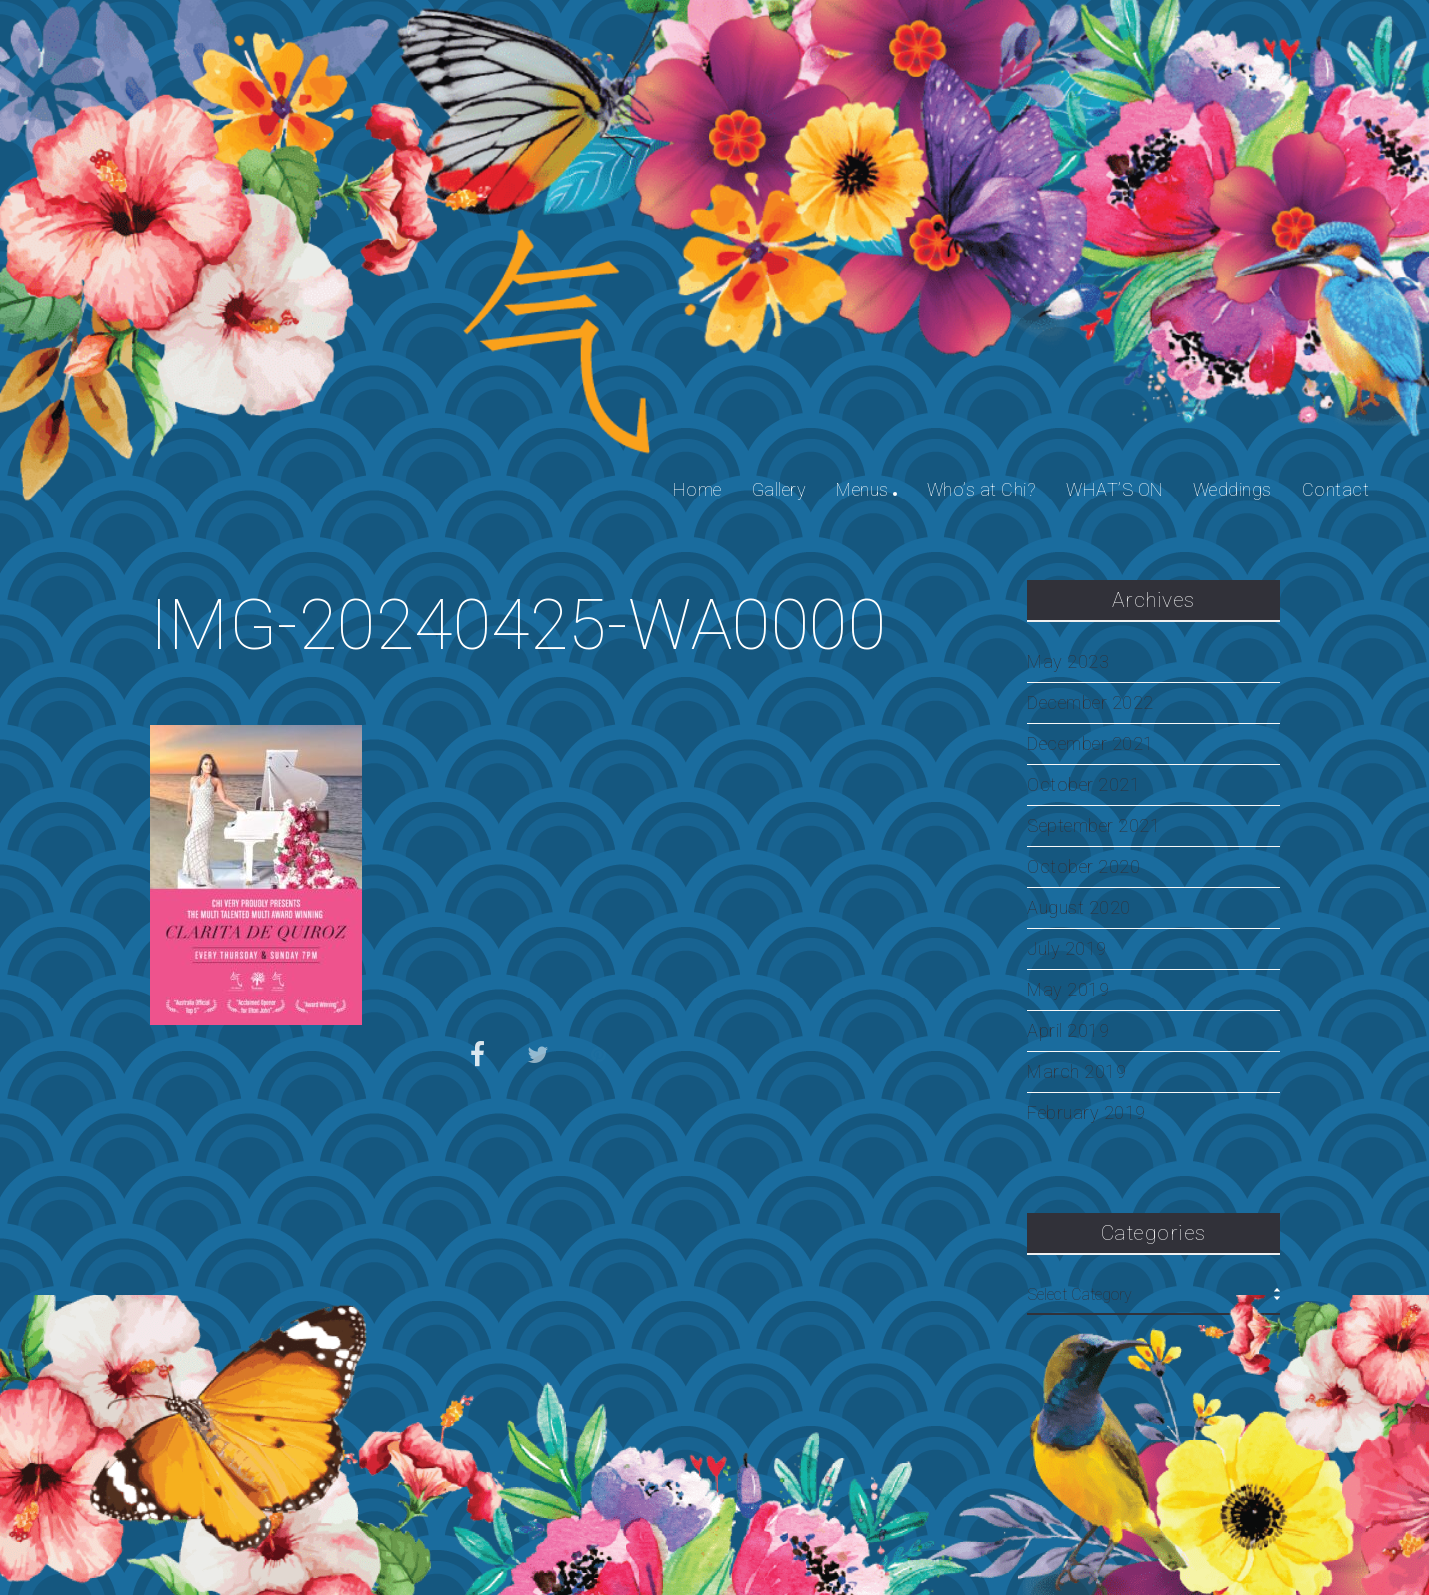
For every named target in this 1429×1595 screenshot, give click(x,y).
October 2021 (1083, 785)
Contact (1336, 489)
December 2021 (1090, 744)
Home (697, 489)
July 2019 (1067, 949)
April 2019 (1068, 1031)
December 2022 (1090, 703)
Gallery (779, 489)
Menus (862, 489)
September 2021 (1093, 826)
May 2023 (1068, 662)
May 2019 (1068, 990)
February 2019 (1086, 1113)
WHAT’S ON (1114, 489)
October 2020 (1083, 867)
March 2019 (1076, 1072)
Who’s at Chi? (982, 489)
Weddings (1232, 489)
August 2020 (1079, 908)
